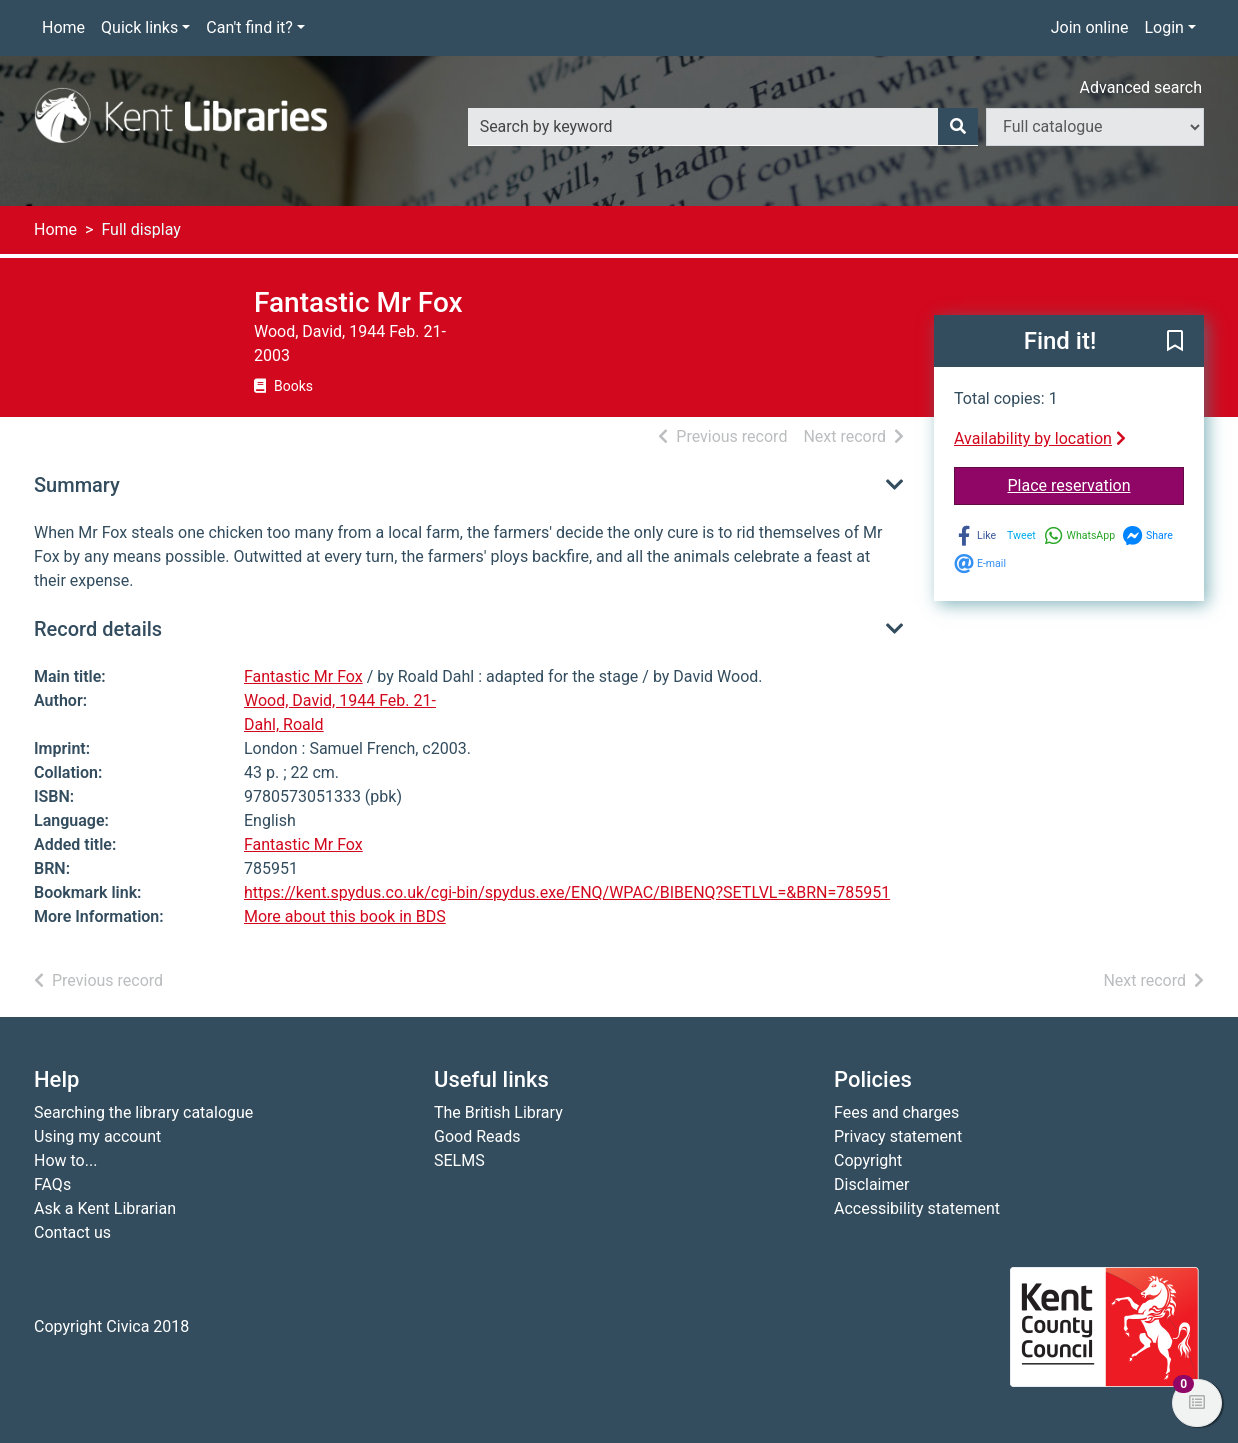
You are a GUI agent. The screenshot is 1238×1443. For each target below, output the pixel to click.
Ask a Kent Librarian (105, 1208)
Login (1163, 27)
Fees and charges (896, 1112)
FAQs (52, 1184)
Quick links (139, 27)
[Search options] (1095, 127)
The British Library (498, 1112)
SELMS (459, 1160)
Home (63, 27)
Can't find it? (249, 27)
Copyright (868, 1160)
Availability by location (1040, 438)
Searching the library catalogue (143, 1112)
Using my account (97, 1136)
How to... (65, 1160)
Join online (1090, 27)
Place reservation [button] (1096, 484)
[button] (1175, 342)
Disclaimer (871, 1184)
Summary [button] (77, 485)
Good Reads (477, 1136)
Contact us (72, 1232)
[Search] (958, 127)
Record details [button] (98, 629)
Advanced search (1141, 87)
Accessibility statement (917, 1208)
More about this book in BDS (345, 916)
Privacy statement (898, 1136)
